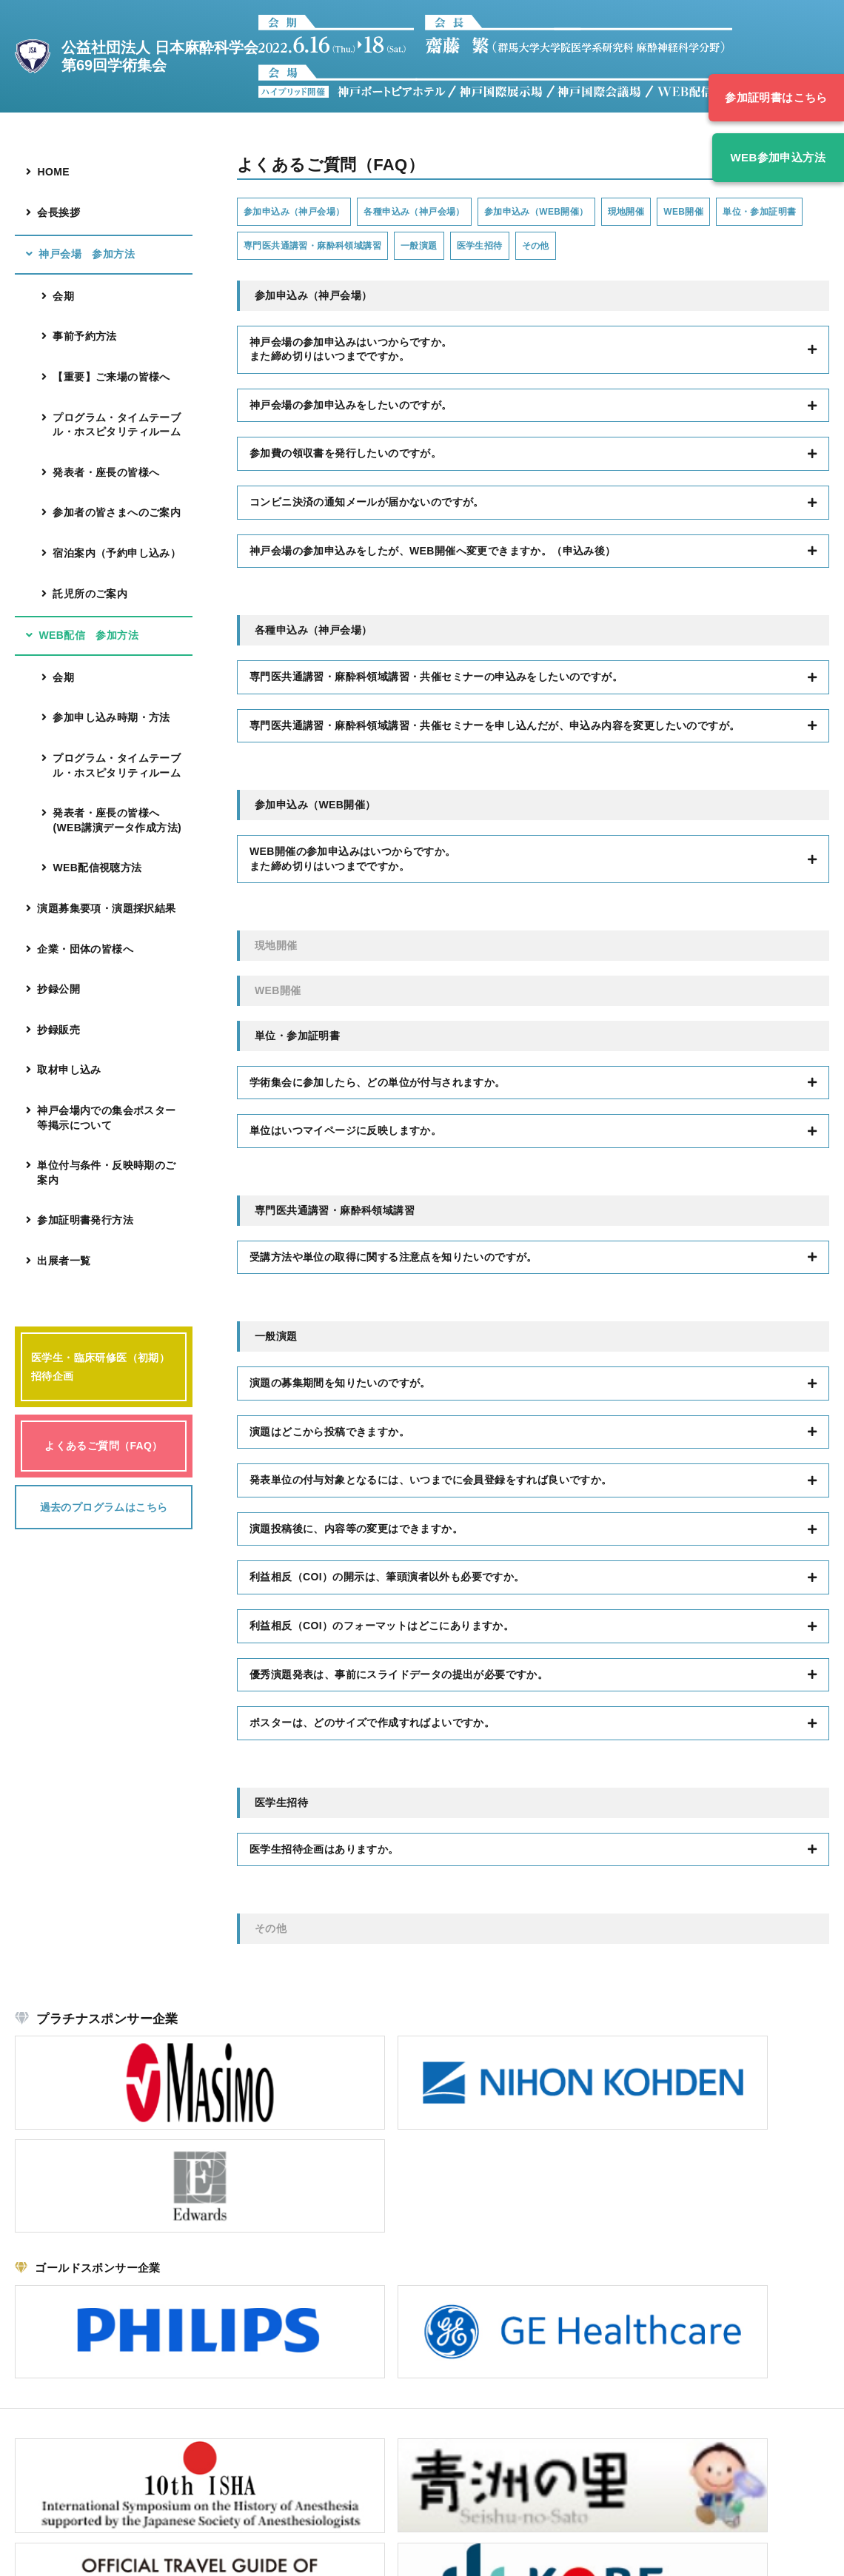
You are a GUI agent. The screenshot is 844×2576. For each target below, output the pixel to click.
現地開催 (698, 212)
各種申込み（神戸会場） (447, 212)
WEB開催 (769, 212)
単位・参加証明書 (289, 248)
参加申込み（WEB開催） (592, 212)
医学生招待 (636, 248)
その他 (704, 248)
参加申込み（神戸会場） (305, 212)
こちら (119, 2466)
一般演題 (563, 248)
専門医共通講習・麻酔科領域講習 (437, 248)
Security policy (798, 2555)
